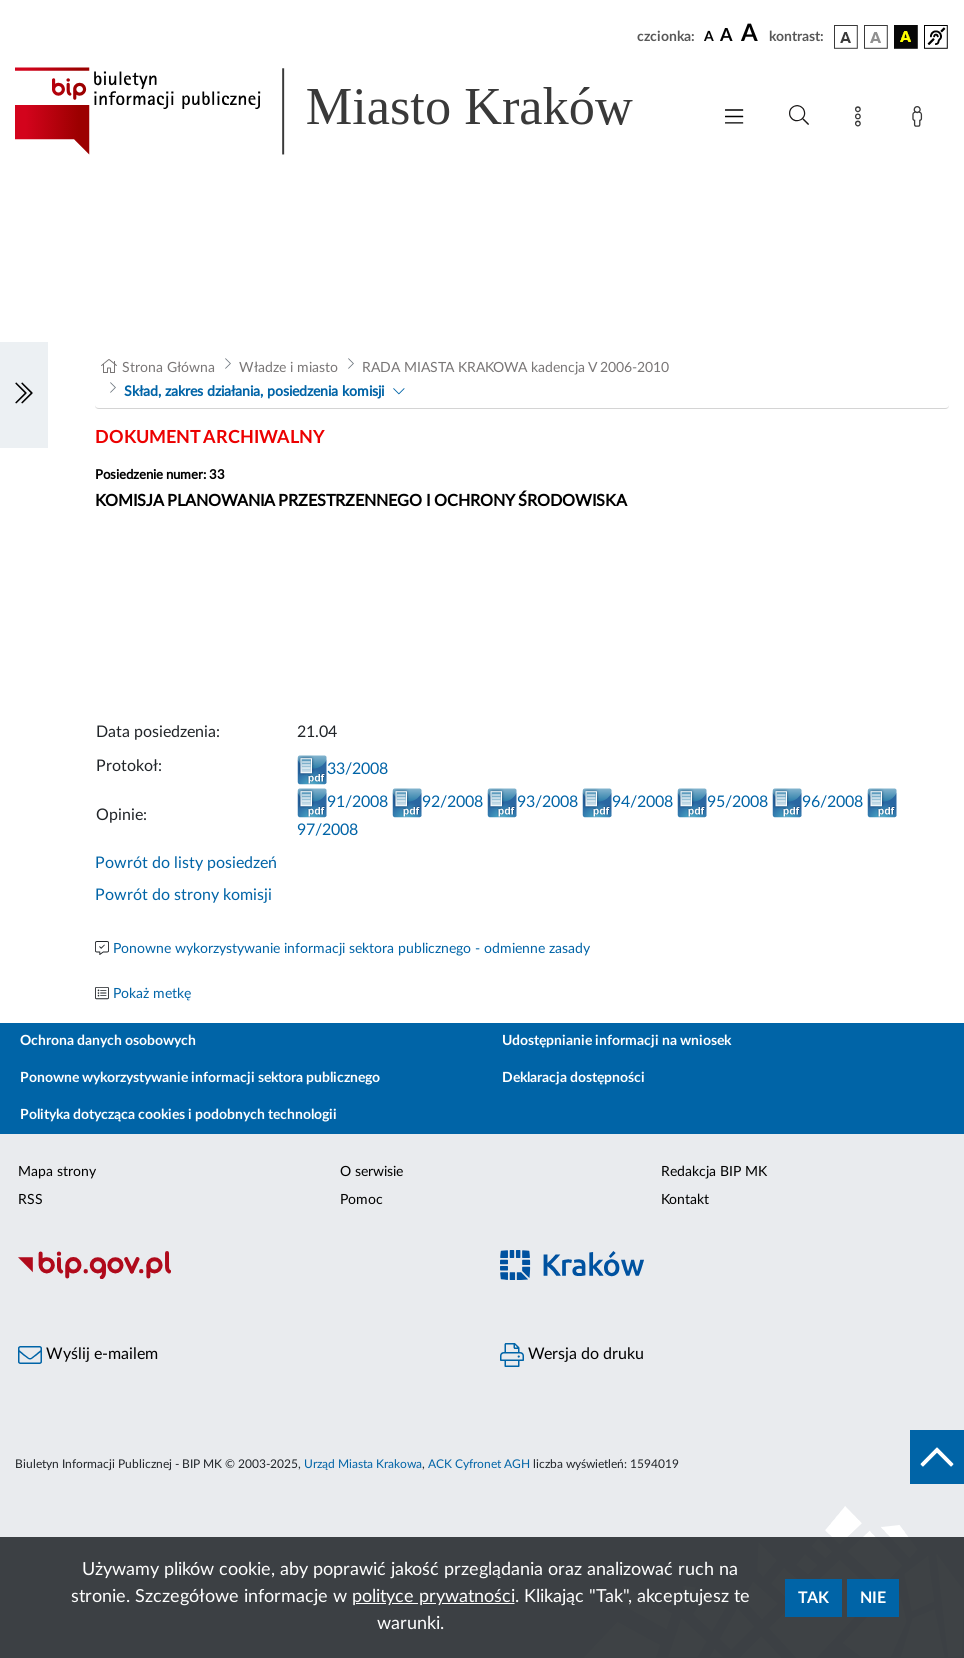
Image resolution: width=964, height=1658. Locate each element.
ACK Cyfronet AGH (479, 1464)
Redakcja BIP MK (714, 1172)
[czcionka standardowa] (709, 36)
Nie (873, 1598)
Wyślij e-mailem (88, 1355)
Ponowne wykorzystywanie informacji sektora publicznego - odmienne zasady (351, 949)
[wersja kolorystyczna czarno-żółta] (906, 37)
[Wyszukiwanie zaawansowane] (799, 116)
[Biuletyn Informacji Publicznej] (241, 1276)
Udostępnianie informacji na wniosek (616, 1041)
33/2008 (342, 769)
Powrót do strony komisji (183, 895)
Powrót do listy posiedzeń (186, 863)
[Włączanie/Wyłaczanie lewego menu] (24, 395)
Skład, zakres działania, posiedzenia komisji (254, 392)
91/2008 (342, 802)
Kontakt (685, 1200)
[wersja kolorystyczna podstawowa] (846, 37)
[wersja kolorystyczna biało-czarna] (876, 37)
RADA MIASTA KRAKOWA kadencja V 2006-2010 (515, 368)
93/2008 (532, 802)
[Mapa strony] (862, 120)
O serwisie (371, 1172)
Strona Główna (168, 368)
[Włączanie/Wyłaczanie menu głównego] (734, 118)
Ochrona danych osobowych (108, 1041)
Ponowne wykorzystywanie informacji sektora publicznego (200, 1078)
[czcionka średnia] (726, 36)
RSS (30, 1200)
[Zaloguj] (921, 120)
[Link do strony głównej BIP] (352, 111)
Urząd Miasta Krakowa (363, 1464)
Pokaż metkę (152, 994)
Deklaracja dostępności (573, 1078)
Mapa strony (57, 1172)
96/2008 (817, 802)
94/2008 (627, 802)
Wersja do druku (572, 1355)
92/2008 (437, 802)
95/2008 (722, 802)
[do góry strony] (937, 1457)
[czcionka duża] (752, 34)
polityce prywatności (433, 1597)
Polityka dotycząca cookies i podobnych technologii (178, 1115)
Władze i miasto (288, 368)
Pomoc (361, 1200)
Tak (813, 1598)
